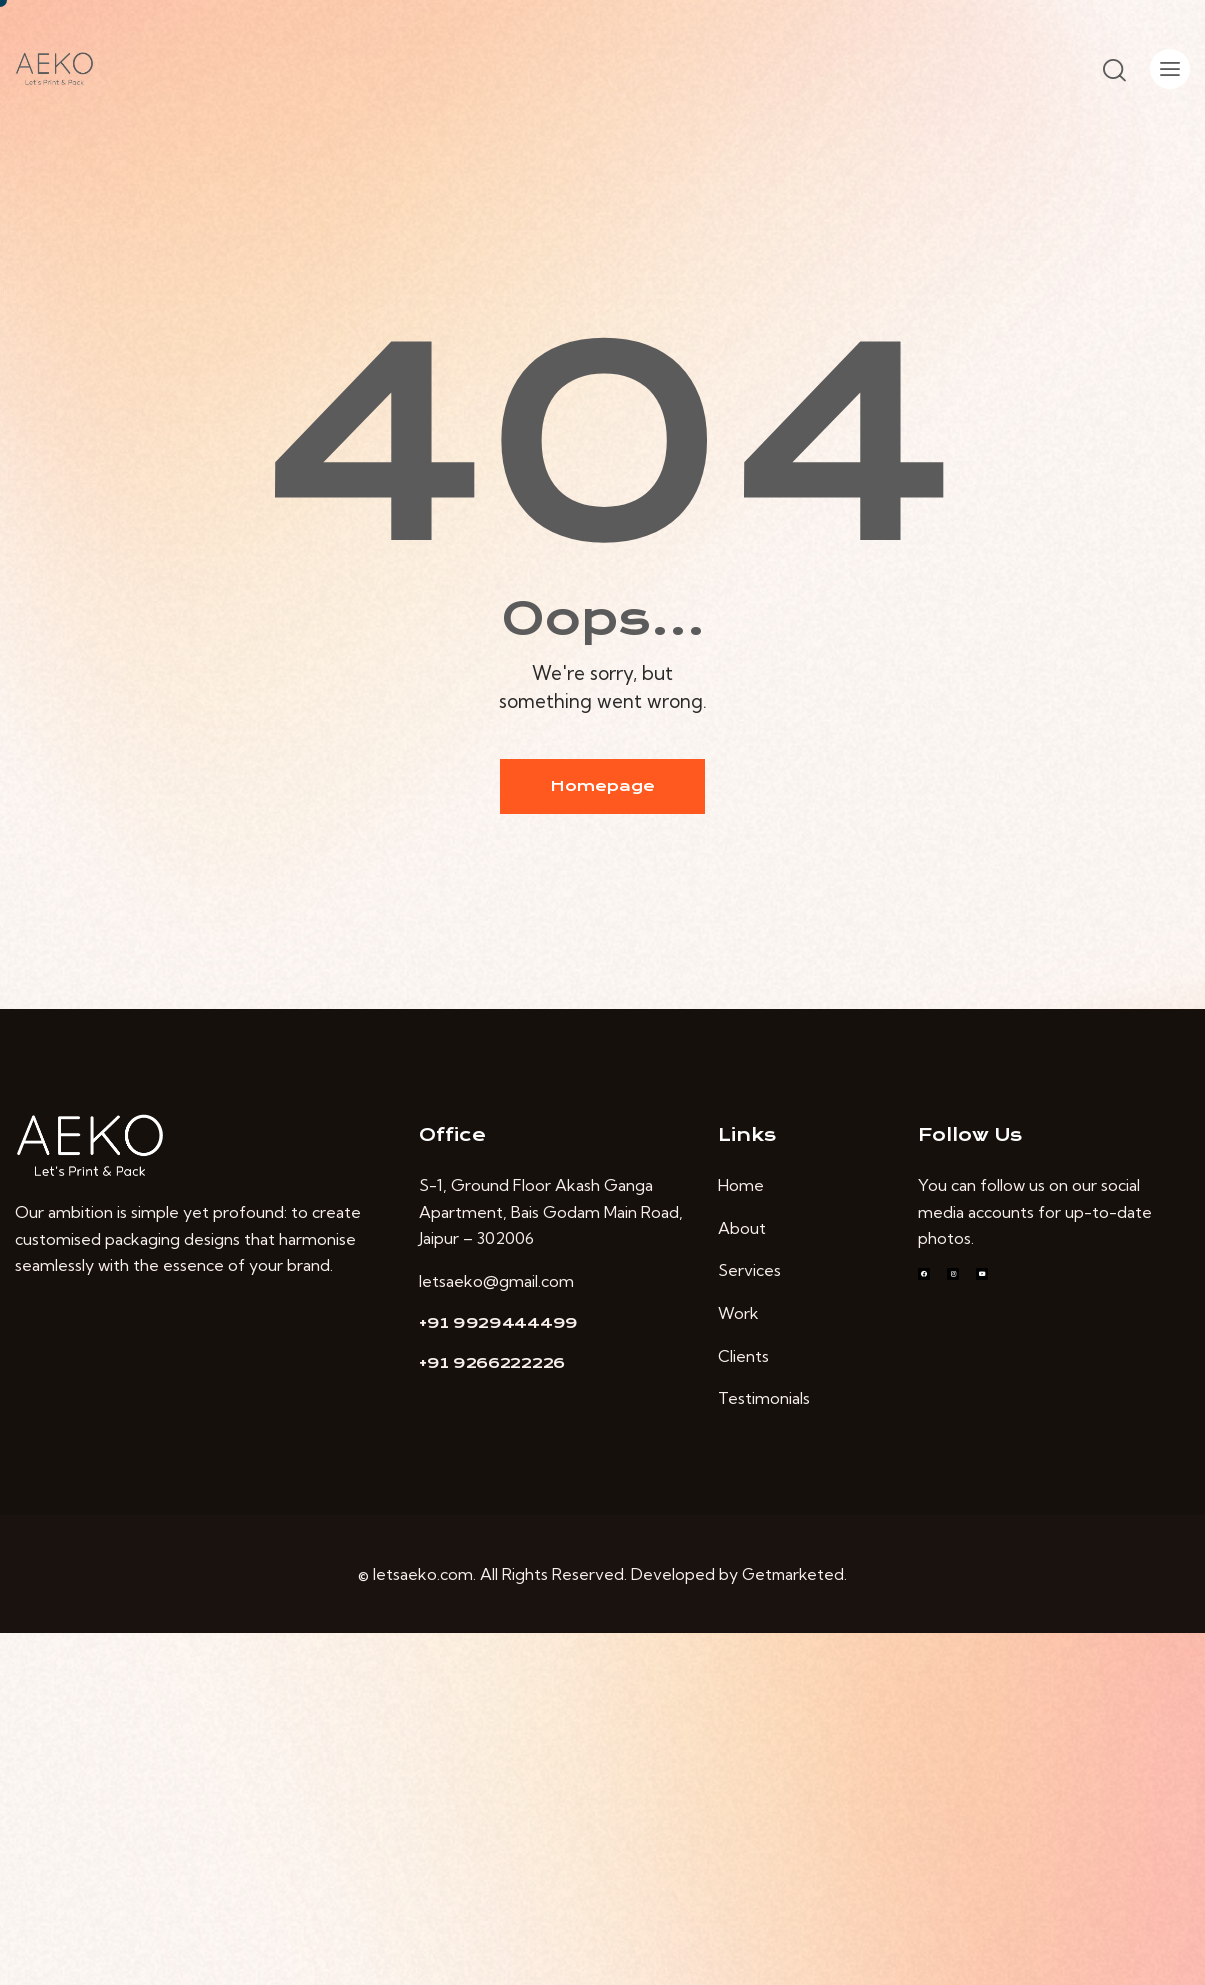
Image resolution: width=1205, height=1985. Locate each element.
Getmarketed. (794, 1574)
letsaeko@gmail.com (496, 1281)
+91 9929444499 (498, 1323)
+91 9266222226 (492, 1363)
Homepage (602, 786)
